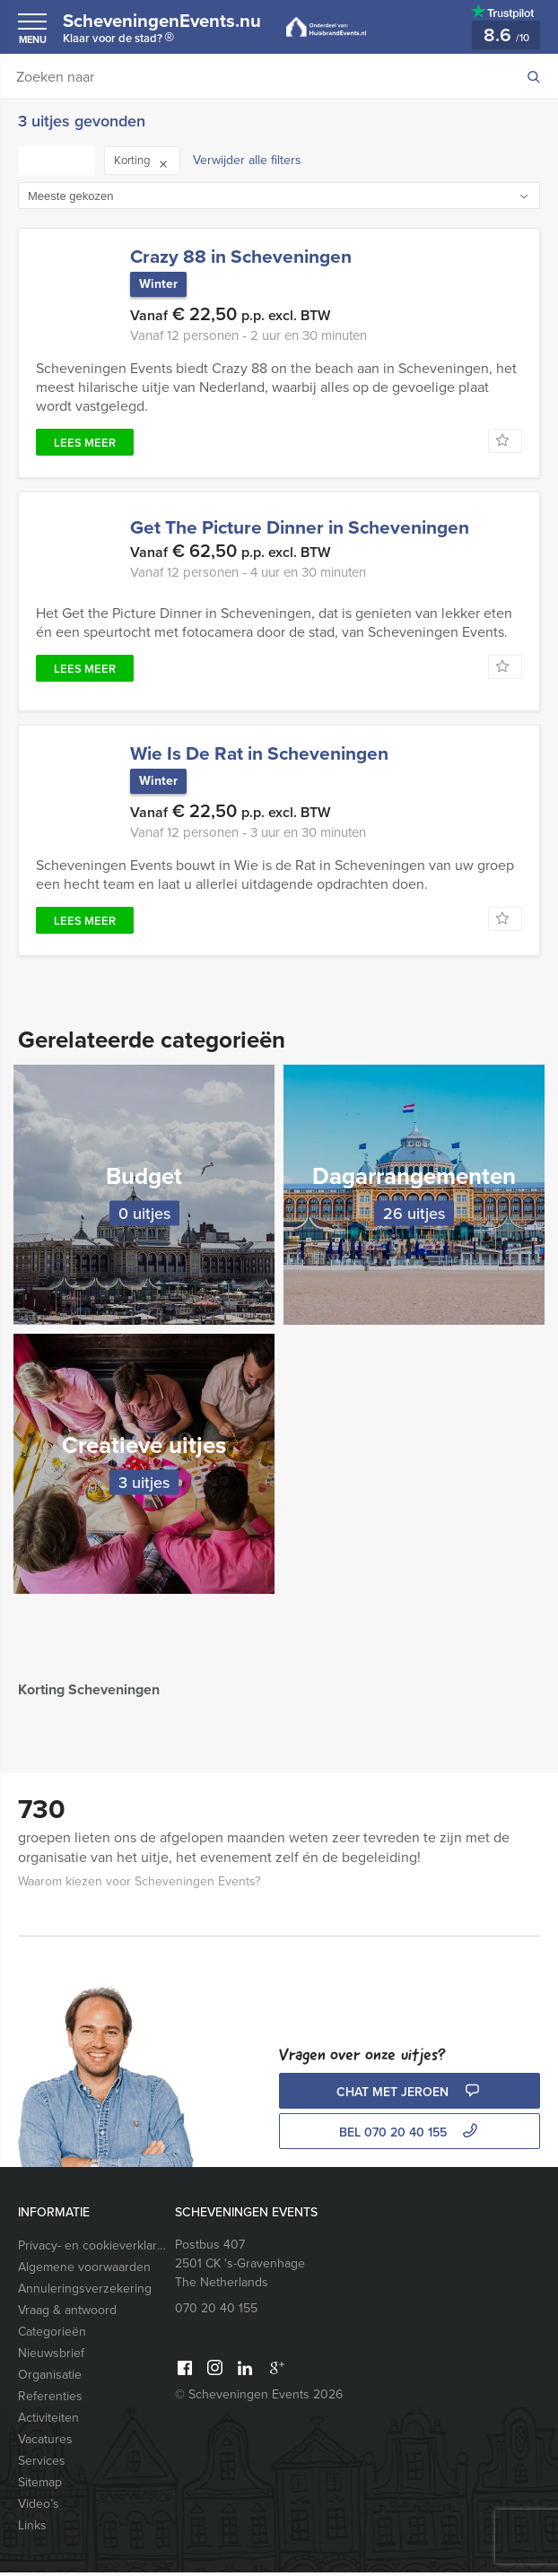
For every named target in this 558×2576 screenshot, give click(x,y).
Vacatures (45, 2442)
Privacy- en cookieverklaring (92, 2249)
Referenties (50, 2399)
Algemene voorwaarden (84, 2270)
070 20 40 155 (216, 2311)
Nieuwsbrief (51, 2356)
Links (32, 2528)
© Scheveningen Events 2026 (259, 2398)
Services (41, 2464)
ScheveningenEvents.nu (171, 30)
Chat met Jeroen (410, 2095)
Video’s (38, 2507)
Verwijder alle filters (247, 160)
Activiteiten (48, 2421)
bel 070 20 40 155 (410, 2136)
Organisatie (50, 2378)
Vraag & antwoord (67, 2313)
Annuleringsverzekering (85, 2292)
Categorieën (52, 2335)
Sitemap (40, 2485)
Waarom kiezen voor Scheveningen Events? (139, 1884)
